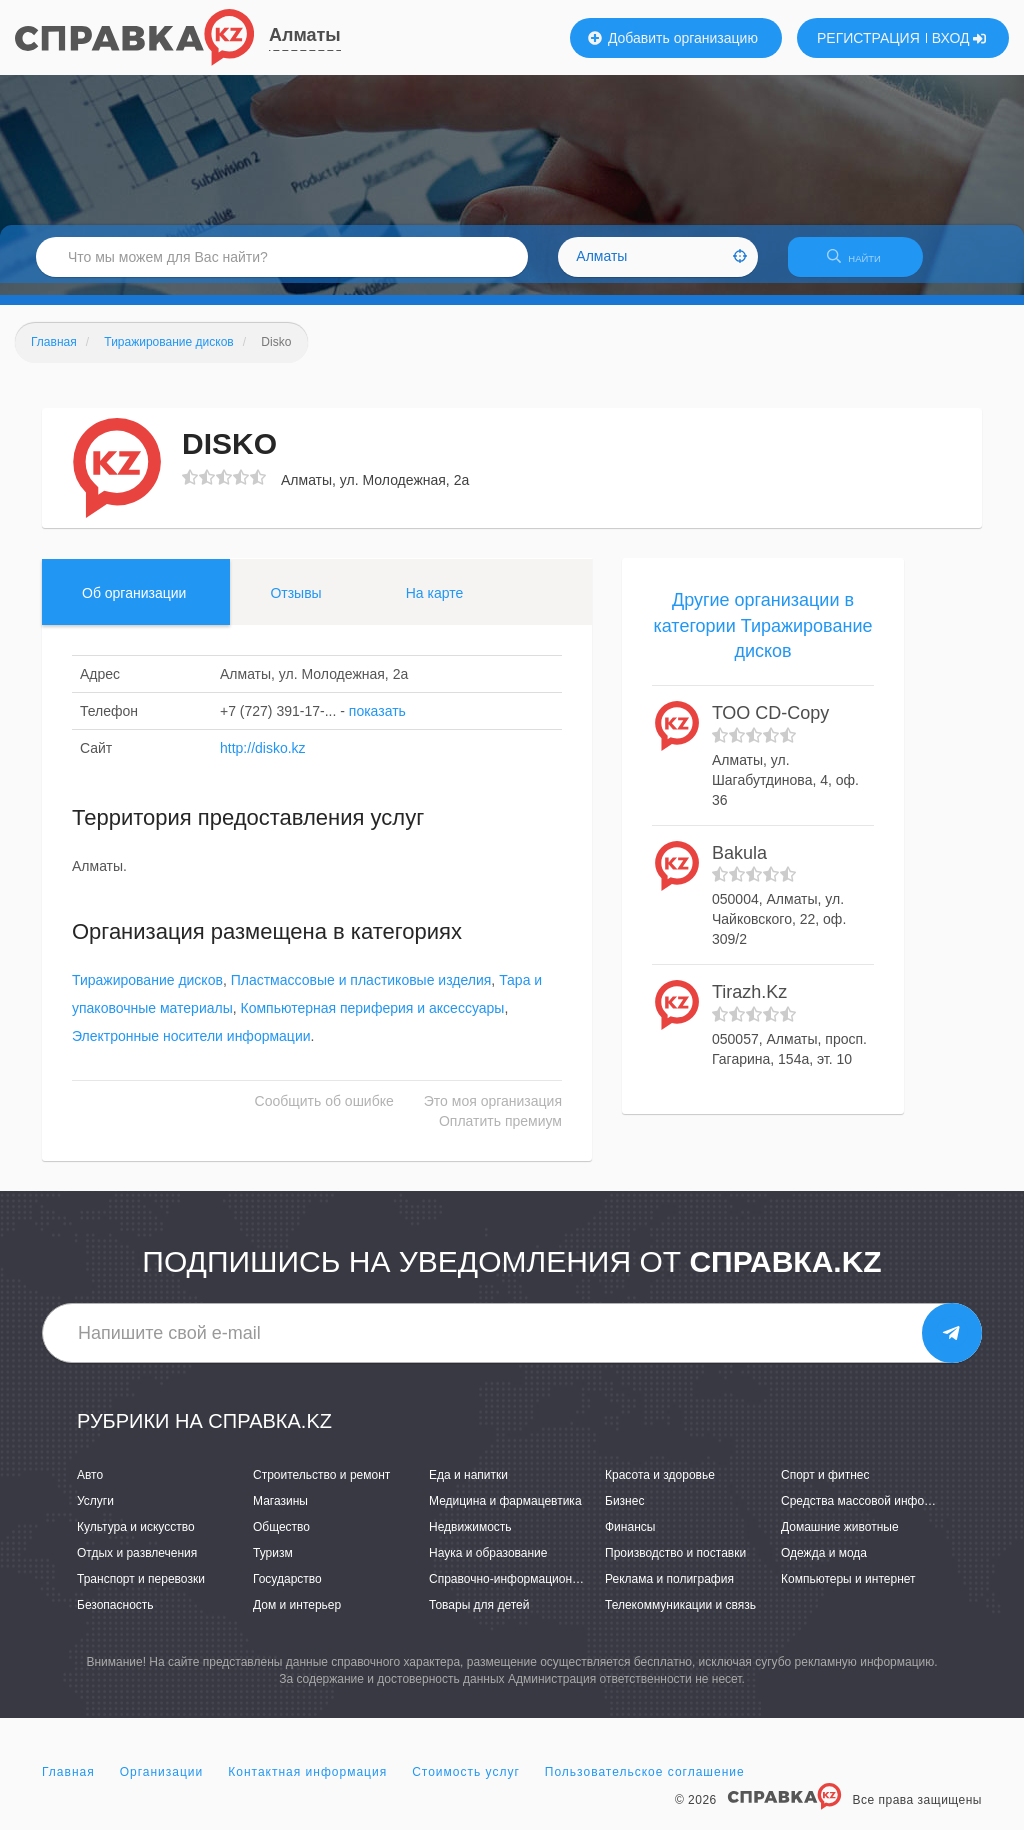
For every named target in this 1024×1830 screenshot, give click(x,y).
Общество (281, 1539)
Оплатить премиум (500, 1134)
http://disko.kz (263, 760)
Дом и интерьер (297, 1618)
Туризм (273, 1565)
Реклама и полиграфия (669, 1591)
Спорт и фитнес (825, 1487)
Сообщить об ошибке (324, 1114)
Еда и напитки (468, 1487)
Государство (287, 1591)
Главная (68, 1784)
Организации (162, 1784)
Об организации (134, 605)
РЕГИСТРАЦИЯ (868, 38)
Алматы (305, 35)
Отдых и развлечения (137, 1565)
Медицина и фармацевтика (505, 1513)
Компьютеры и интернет (848, 1591)
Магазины (280, 1513)
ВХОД (959, 38)
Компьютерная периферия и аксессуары (373, 1021)
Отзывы (295, 605)
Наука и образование (488, 1565)
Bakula (739, 865)
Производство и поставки (675, 1565)
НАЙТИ (864, 264)
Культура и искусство (136, 1539)
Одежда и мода (824, 1565)
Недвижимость (470, 1539)
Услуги (95, 1513)
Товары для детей (479, 1618)
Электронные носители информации (191, 1049)
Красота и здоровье (660, 1487)
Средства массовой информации (873, 1513)
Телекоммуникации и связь (680, 1618)
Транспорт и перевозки (141, 1591)
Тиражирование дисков (147, 993)
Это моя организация (493, 1114)
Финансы (630, 1539)
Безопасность (115, 1618)
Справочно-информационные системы (537, 1591)
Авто (90, 1487)
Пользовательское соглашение (645, 1784)
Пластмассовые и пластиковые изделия (361, 993)
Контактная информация (307, 1784)
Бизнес (624, 1513)
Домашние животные (840, 1539)
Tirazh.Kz (749, 1004)
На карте (435, 605)
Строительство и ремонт (321, 1487)
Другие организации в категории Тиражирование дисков (762, 637)
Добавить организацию (673, 38)
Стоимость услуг (466, 1784)
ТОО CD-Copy (770, 725)
